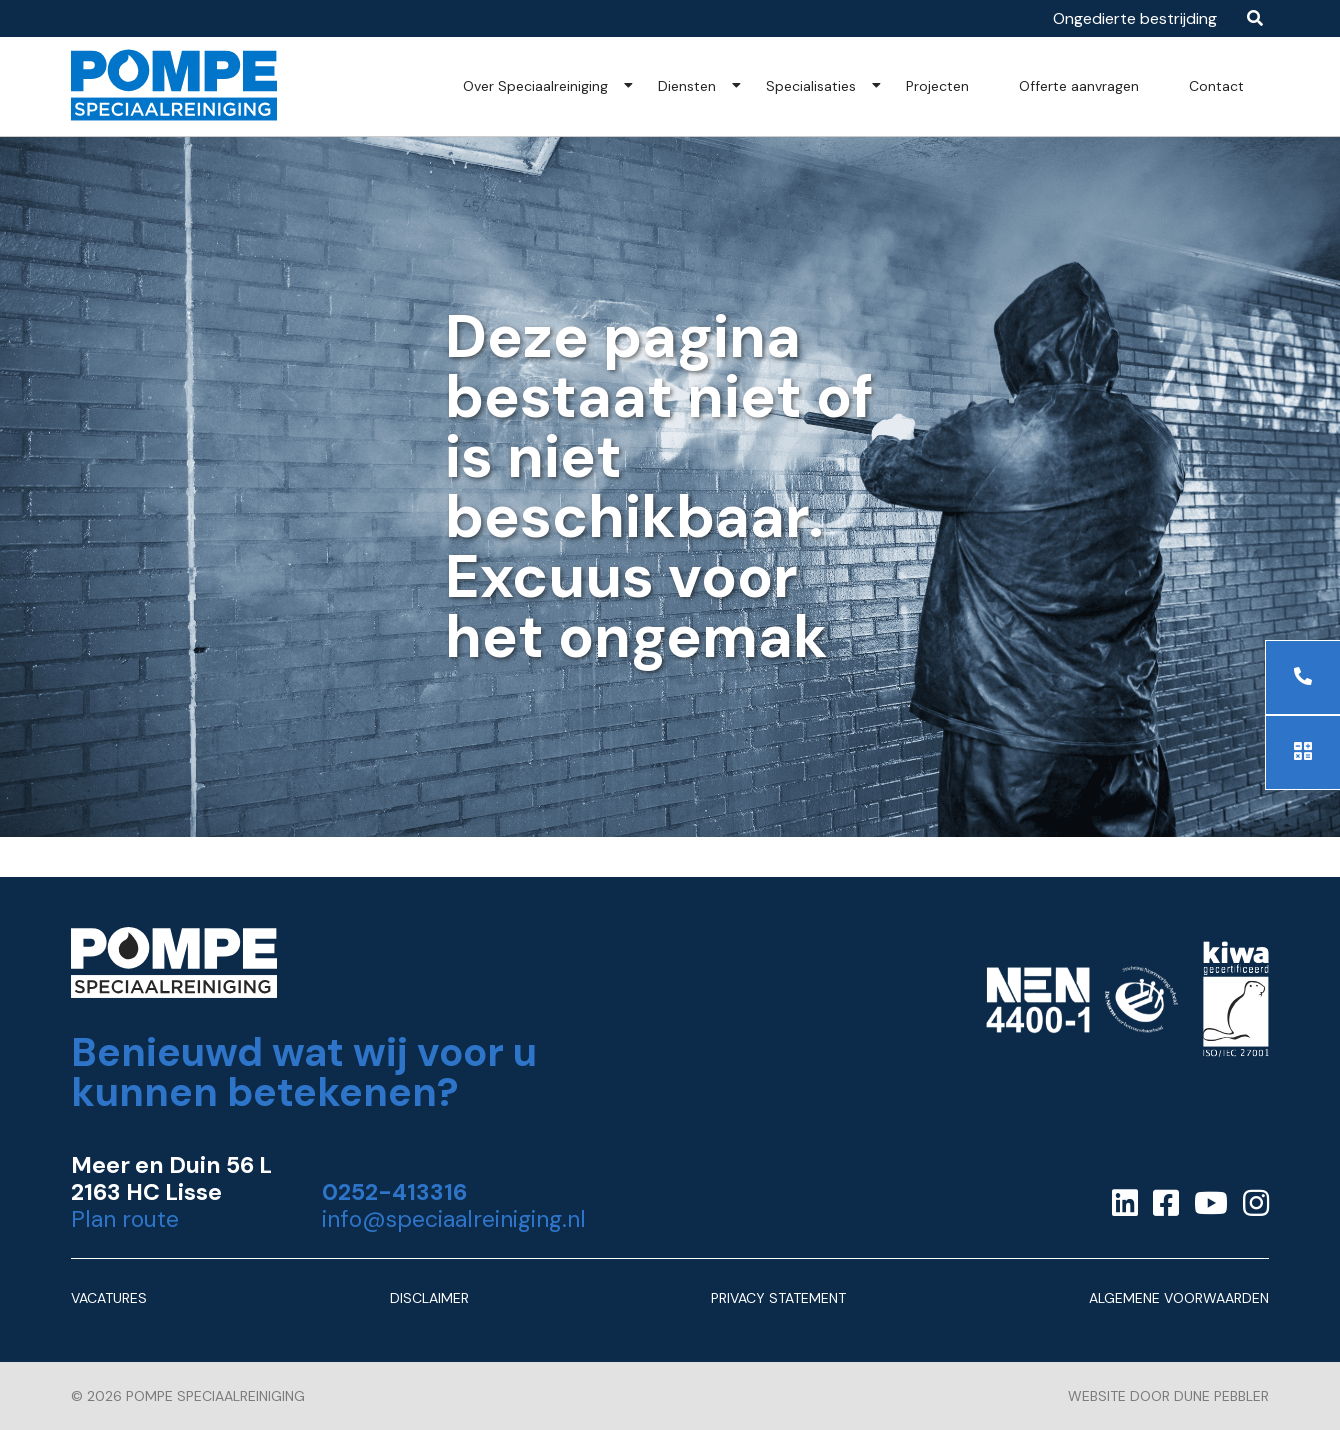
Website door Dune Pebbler (1168, 1396)
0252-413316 (394, 1192)
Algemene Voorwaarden (1179, 1298)
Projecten (937, 86)
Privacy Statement (778, 1298)
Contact (1216, 86)
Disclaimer (429, 1298)
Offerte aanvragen (1079, 86)
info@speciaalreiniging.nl (454, 1219)
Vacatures (109, 1298)
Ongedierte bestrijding (1135, 18)
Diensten (687, 86)
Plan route (125, 1219)
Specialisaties (811, 86)
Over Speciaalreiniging (535, 86)
